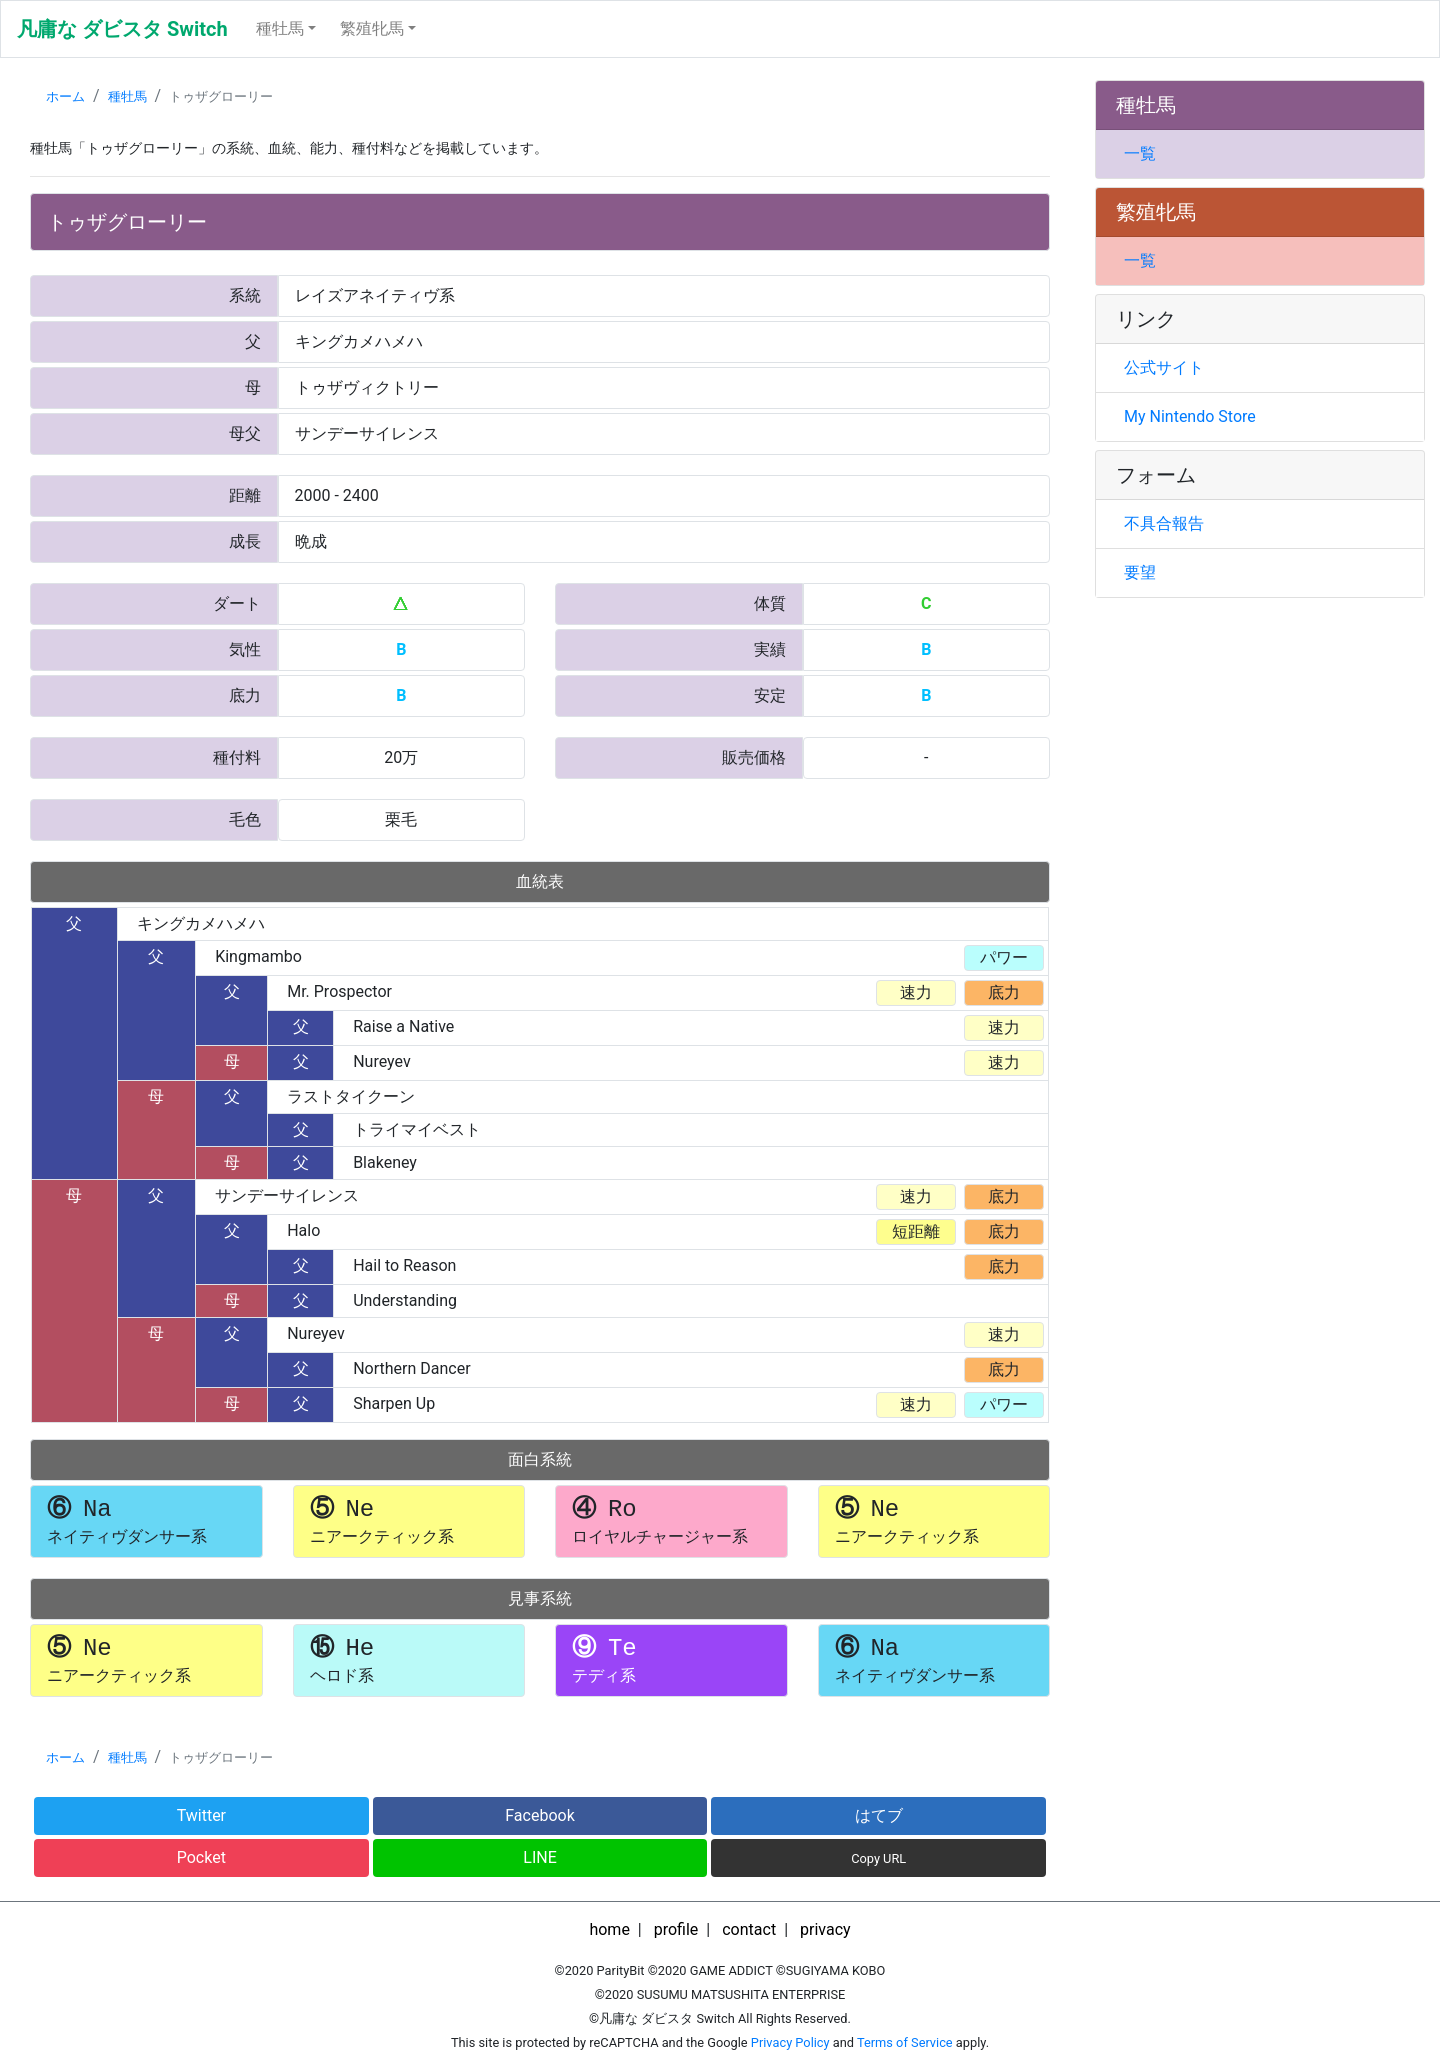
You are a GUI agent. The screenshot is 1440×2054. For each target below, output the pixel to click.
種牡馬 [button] (280, 28)
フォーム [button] (1156, 475)
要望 (1140, 572)
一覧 (1140, 153)
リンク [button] (1146, 319)
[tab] (1260, 105)
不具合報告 (1164, 523)
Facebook (539, 1815)
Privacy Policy (790, 2042)
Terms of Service (905, 2042)
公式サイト (1164, 367)
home (609, 1929)
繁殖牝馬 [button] (372, 28)
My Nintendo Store (1190, 416)
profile (676, 1929)
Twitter (201, 1815)
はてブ (879, 1815)
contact (749, 1929)
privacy (825, 1929)
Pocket (201, 1857)
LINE (539, 1857)
